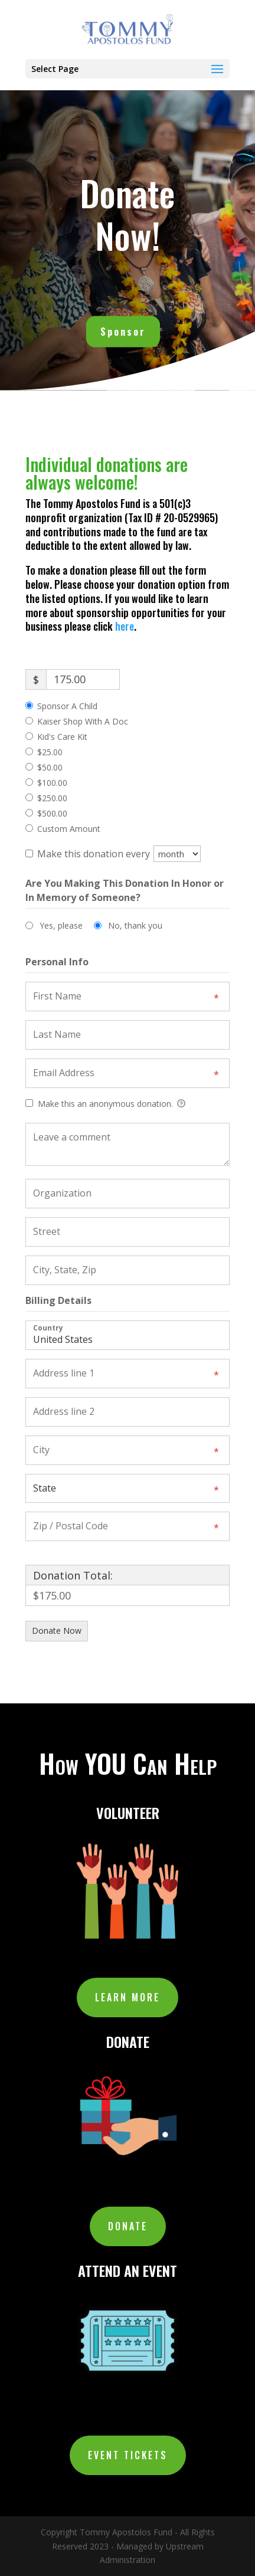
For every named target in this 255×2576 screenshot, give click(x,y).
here (124, 626)
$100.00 (52, 782)
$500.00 (52, 813)
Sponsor (123, 328)
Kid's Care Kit (62, 736)
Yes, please (61, 925)
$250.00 (52, 798)
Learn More (127, 1997)
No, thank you (135, 925)
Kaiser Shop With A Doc (82, 721)
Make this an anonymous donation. (105, 1104)
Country (48, 1327)
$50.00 (50, 767)
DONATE (128, 2226)
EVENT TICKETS (128, 2455)
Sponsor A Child (67, 706)
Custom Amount (68, 828)
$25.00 (50, 752)
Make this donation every (119, 853)
